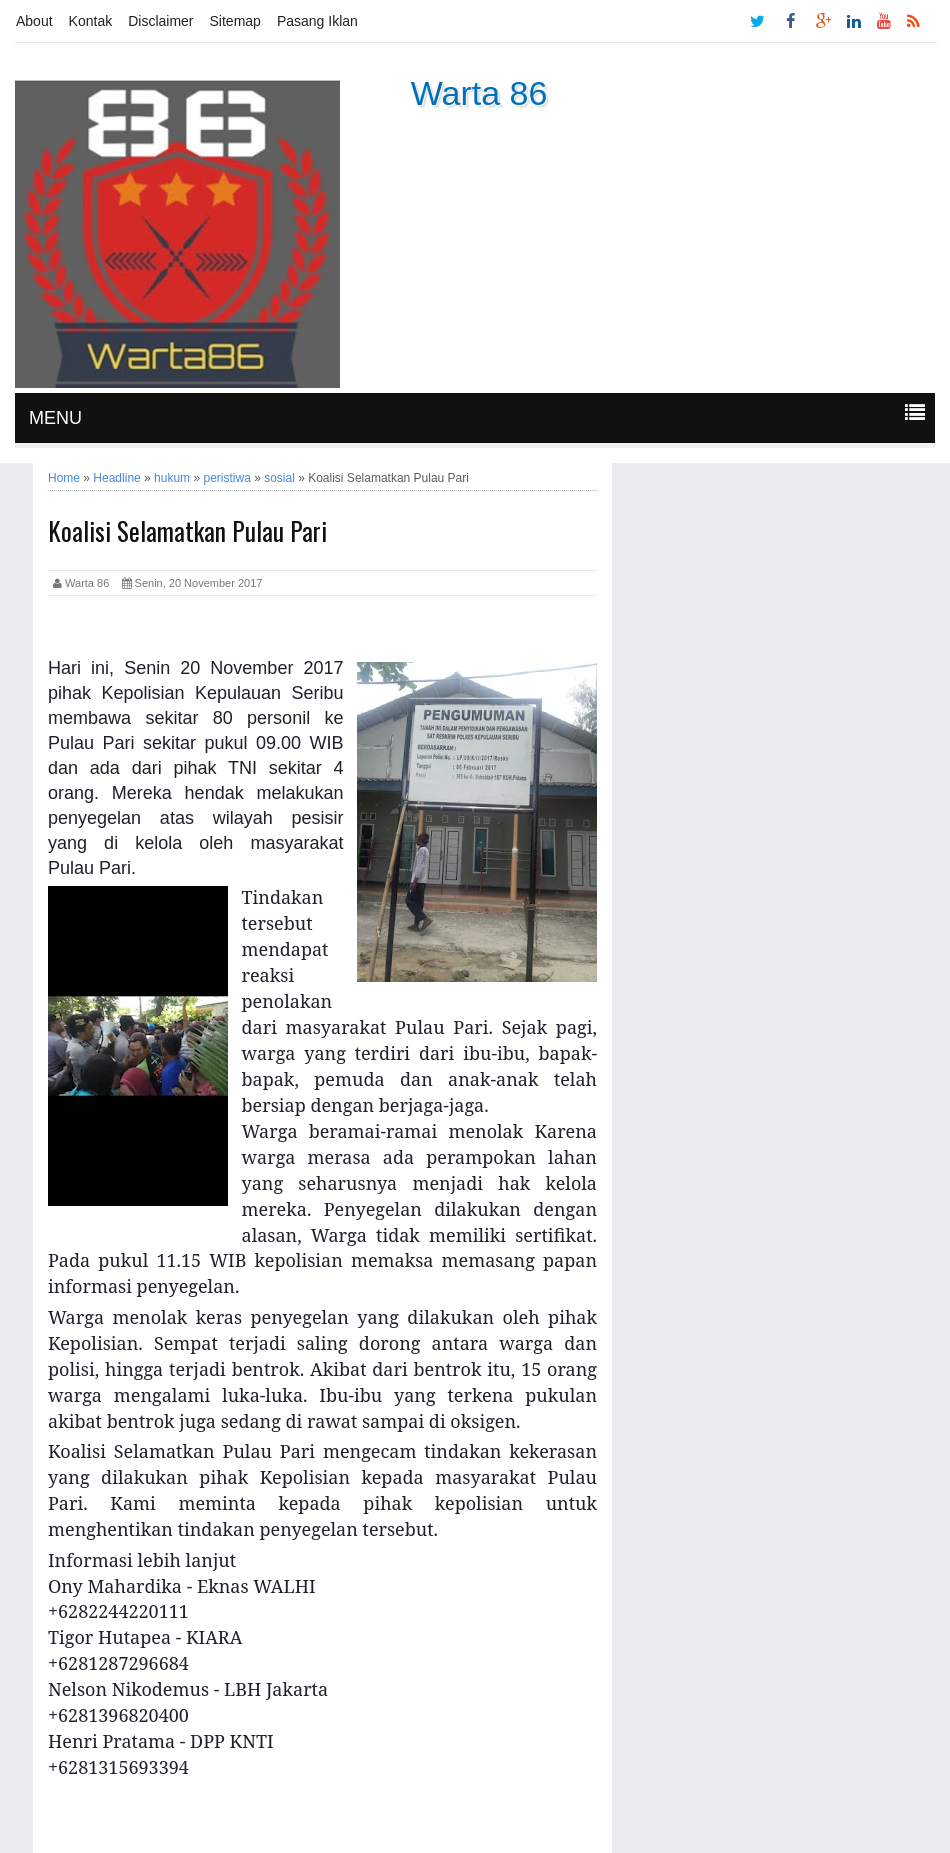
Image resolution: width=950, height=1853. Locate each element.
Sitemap (235, 21)
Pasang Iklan (317, 21)
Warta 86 (479, 93)
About (34, 21)
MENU (55, 418)
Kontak (91, 21)
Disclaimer (160, 21)
